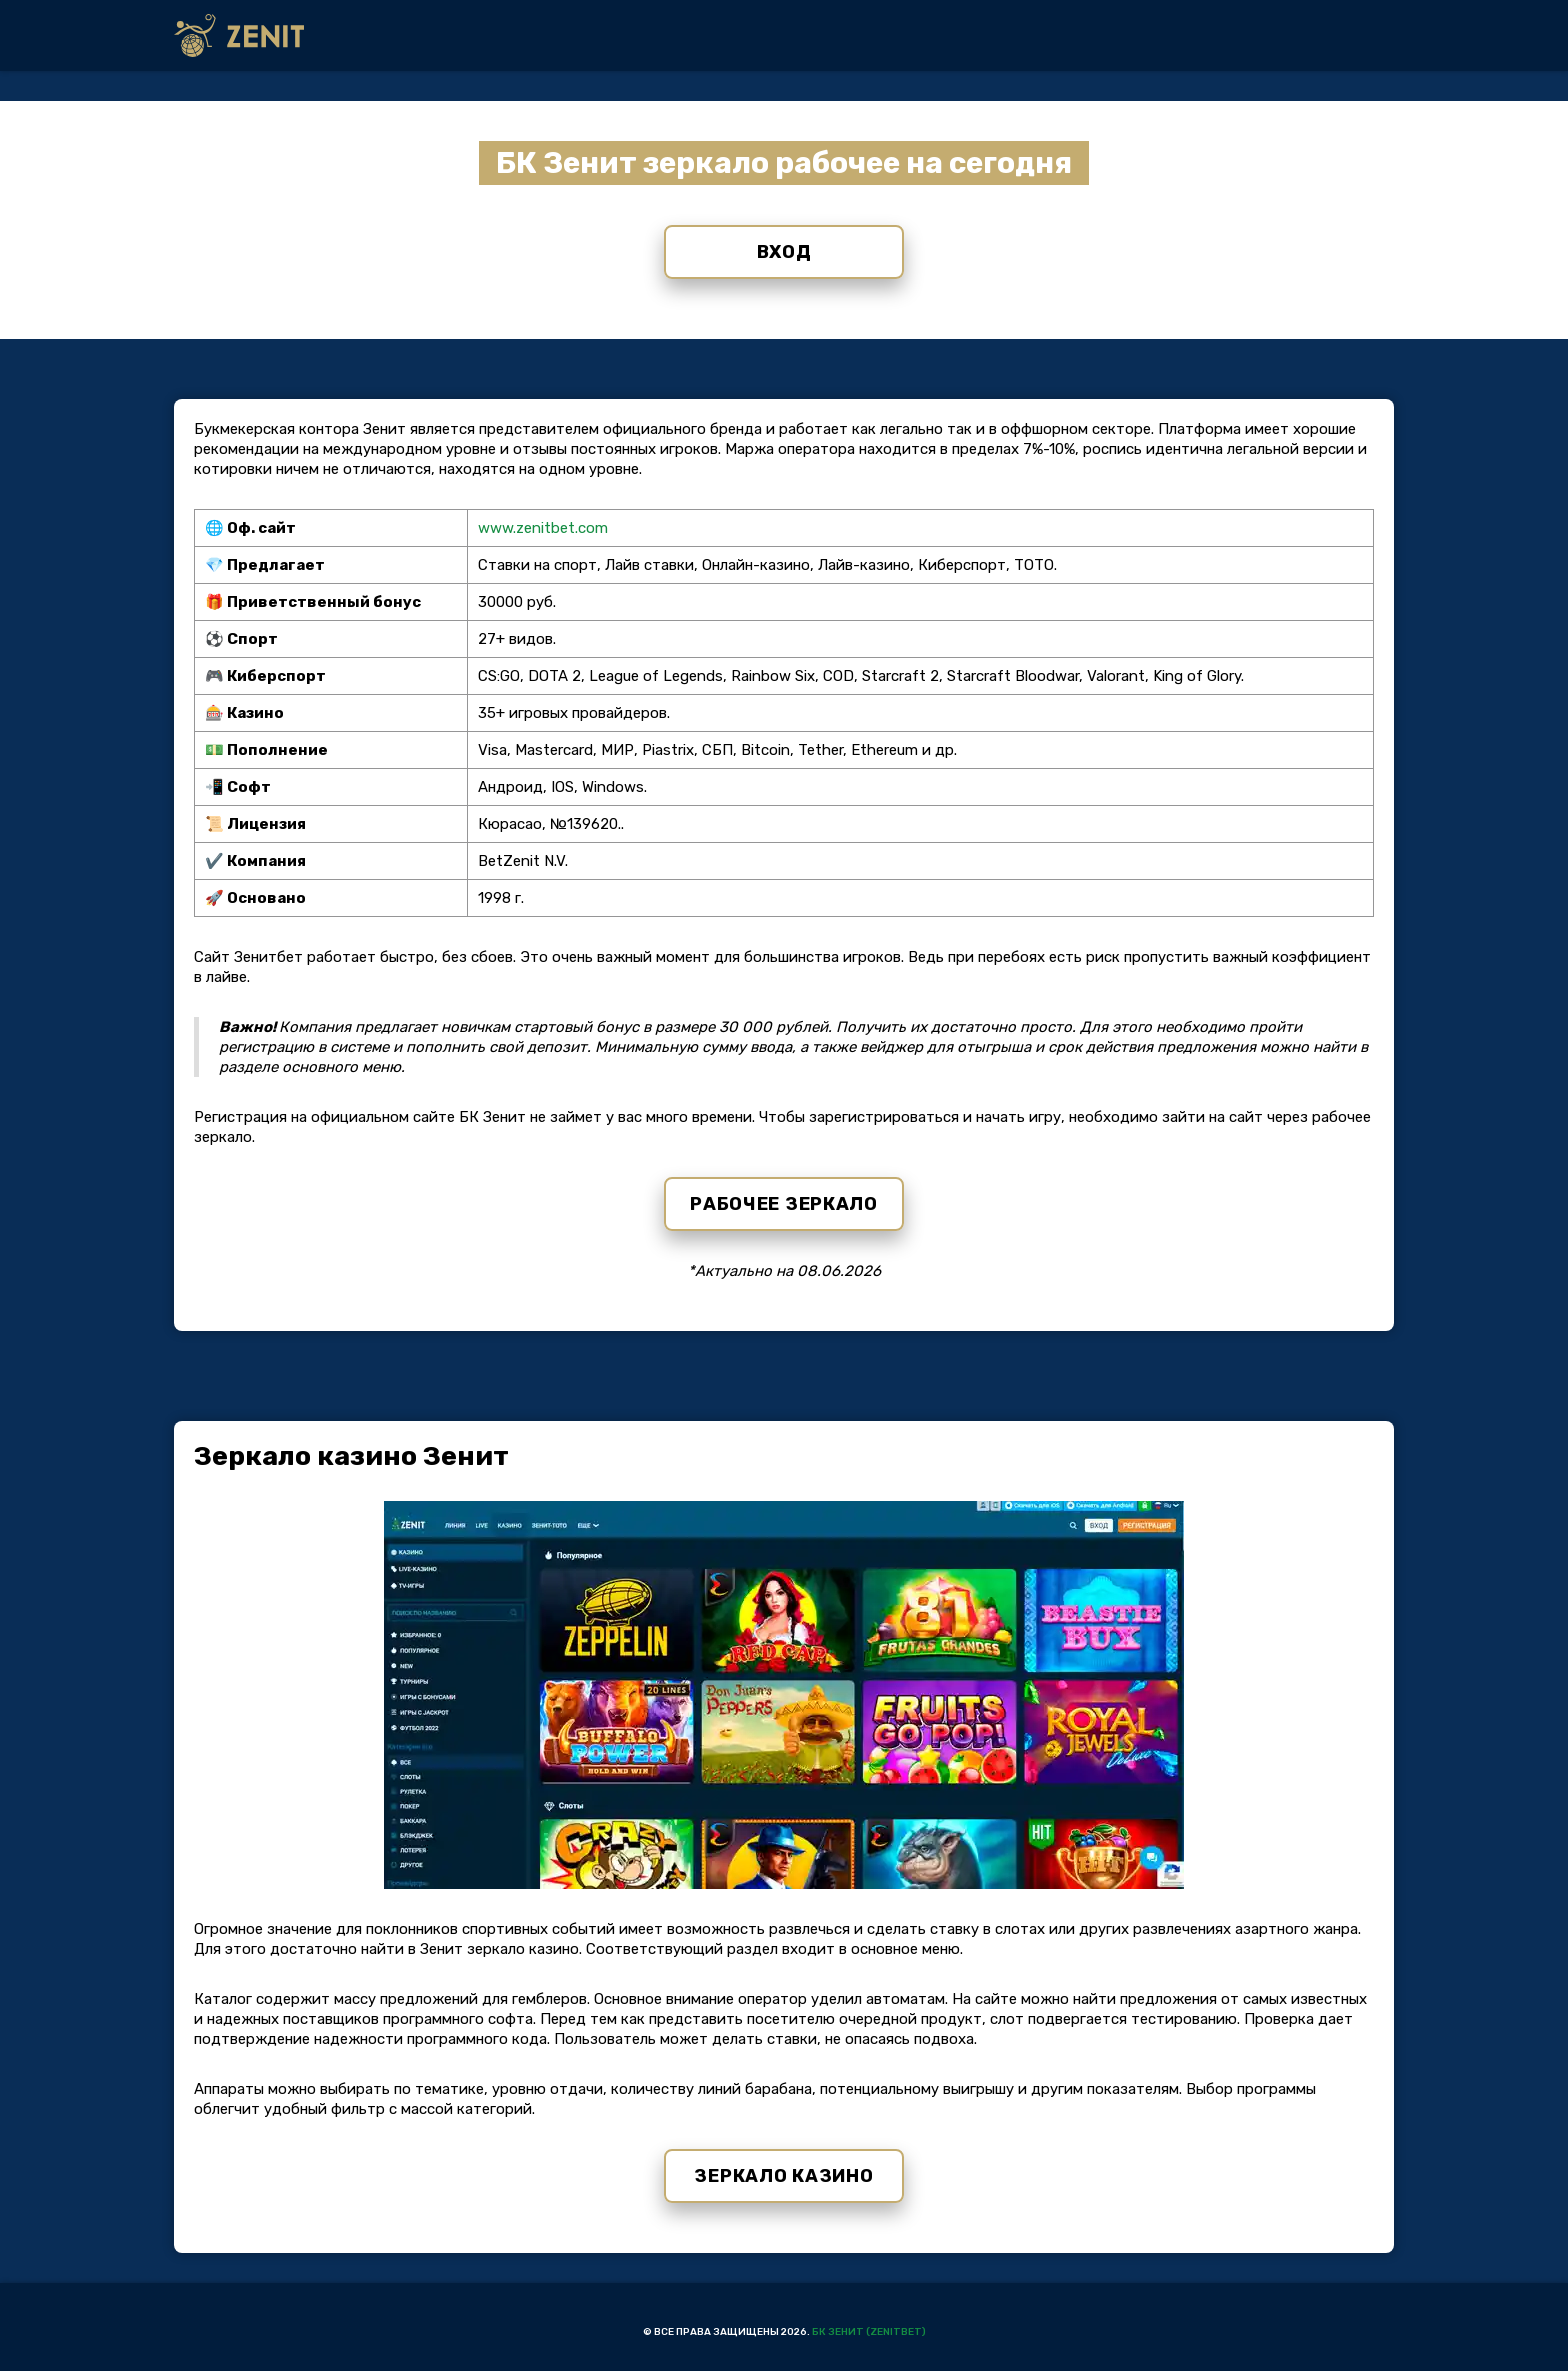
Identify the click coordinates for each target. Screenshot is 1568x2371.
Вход (784, 252)
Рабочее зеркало (784, 1204)
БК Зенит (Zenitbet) (869, 2332)
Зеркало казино (783, 2176)
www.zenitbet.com (543, 528)
